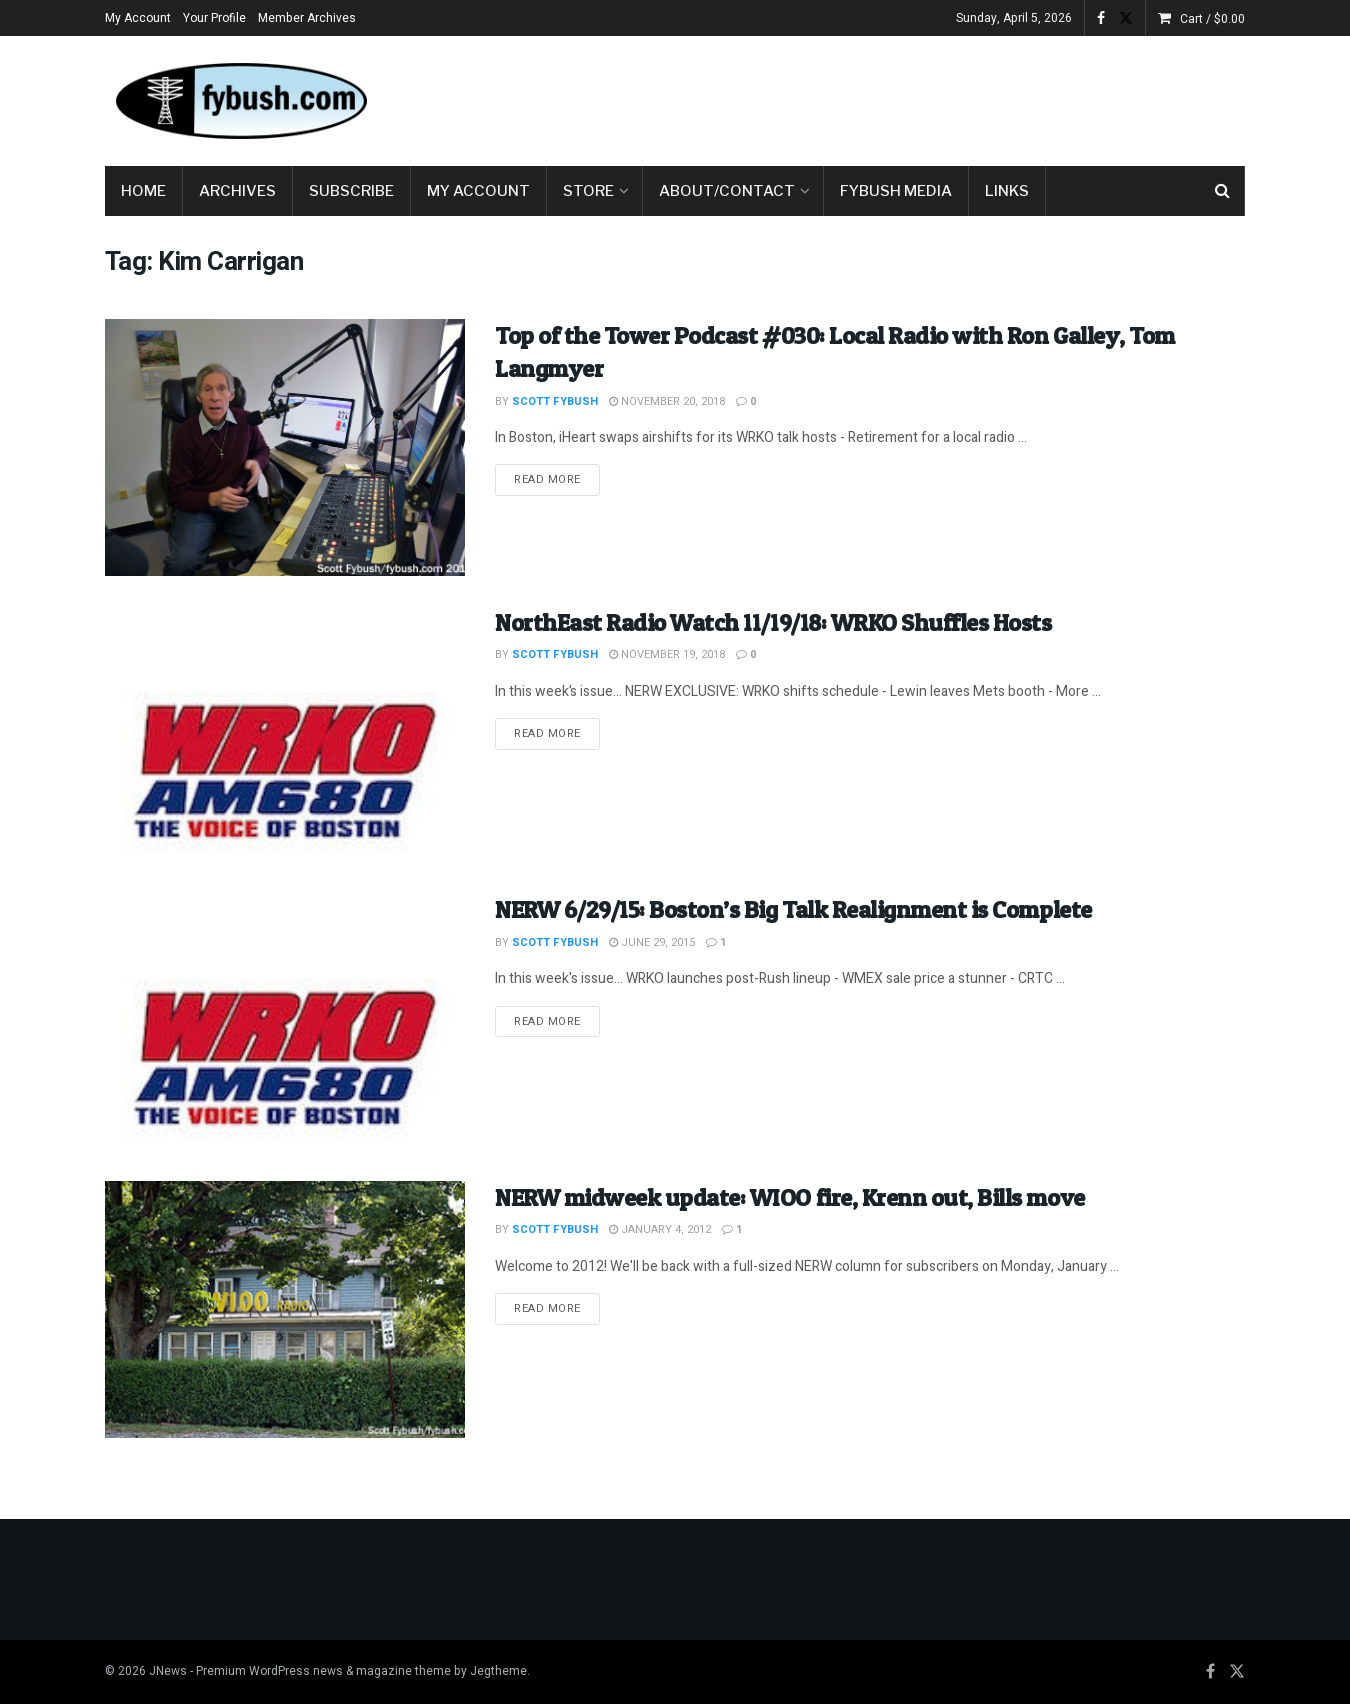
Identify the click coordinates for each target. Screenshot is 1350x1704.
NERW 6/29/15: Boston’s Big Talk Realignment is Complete (793, 909)
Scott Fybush (555, 401)
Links (1007, 191)
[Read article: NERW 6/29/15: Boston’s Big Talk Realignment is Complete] (285, 1021)
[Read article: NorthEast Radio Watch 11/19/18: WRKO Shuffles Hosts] (285, 734)
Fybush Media (896, 191)
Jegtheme (498, 1671)
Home (143, 191)
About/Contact (727, 191)
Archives (237, 191)
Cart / (1212, 19)
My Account (138, 18)
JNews (168, 1671)
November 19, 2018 (667, 654)
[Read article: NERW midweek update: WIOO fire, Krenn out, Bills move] (285, 1309)
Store (588, 191)
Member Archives (307, 18)
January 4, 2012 (660, 1229)
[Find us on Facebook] (1210, 1672)
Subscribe (351, 191)
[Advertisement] (881, 97)
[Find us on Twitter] (1237, 1672)
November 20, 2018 (667, 401)
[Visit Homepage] (240, 101)
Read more (557, 479)
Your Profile (214, 18)
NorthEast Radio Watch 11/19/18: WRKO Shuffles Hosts (773, 622)
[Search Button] (1222, 191)
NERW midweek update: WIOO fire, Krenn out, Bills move (790, 1197)
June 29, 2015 (652, 942)
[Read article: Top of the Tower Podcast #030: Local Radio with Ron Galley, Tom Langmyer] (285, 447)
